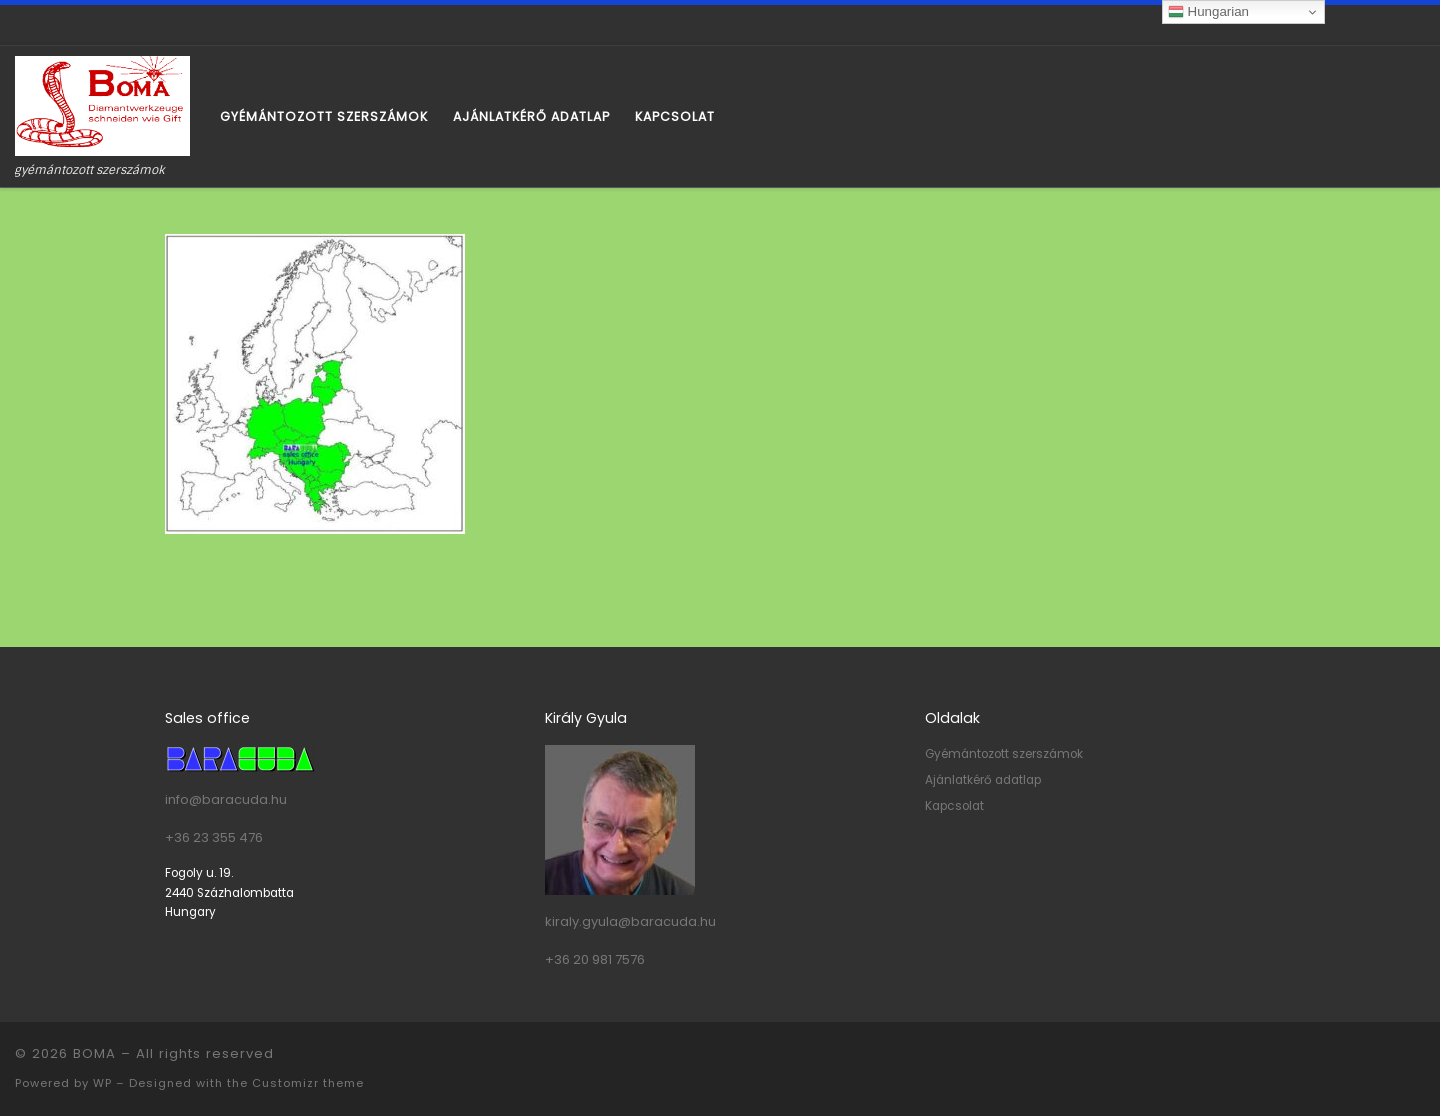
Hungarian (1208, 12)
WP (102, 1083)
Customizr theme (308, 1083)
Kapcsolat (954, 806)
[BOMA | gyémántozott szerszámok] (102, 104)
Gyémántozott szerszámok (1004, 754)
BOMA (94, 1053)
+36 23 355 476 (214, 837)
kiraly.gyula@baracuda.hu (630, 921)
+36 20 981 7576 (595, 959)
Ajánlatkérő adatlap (983, 780)
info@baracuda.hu (226, 799)
